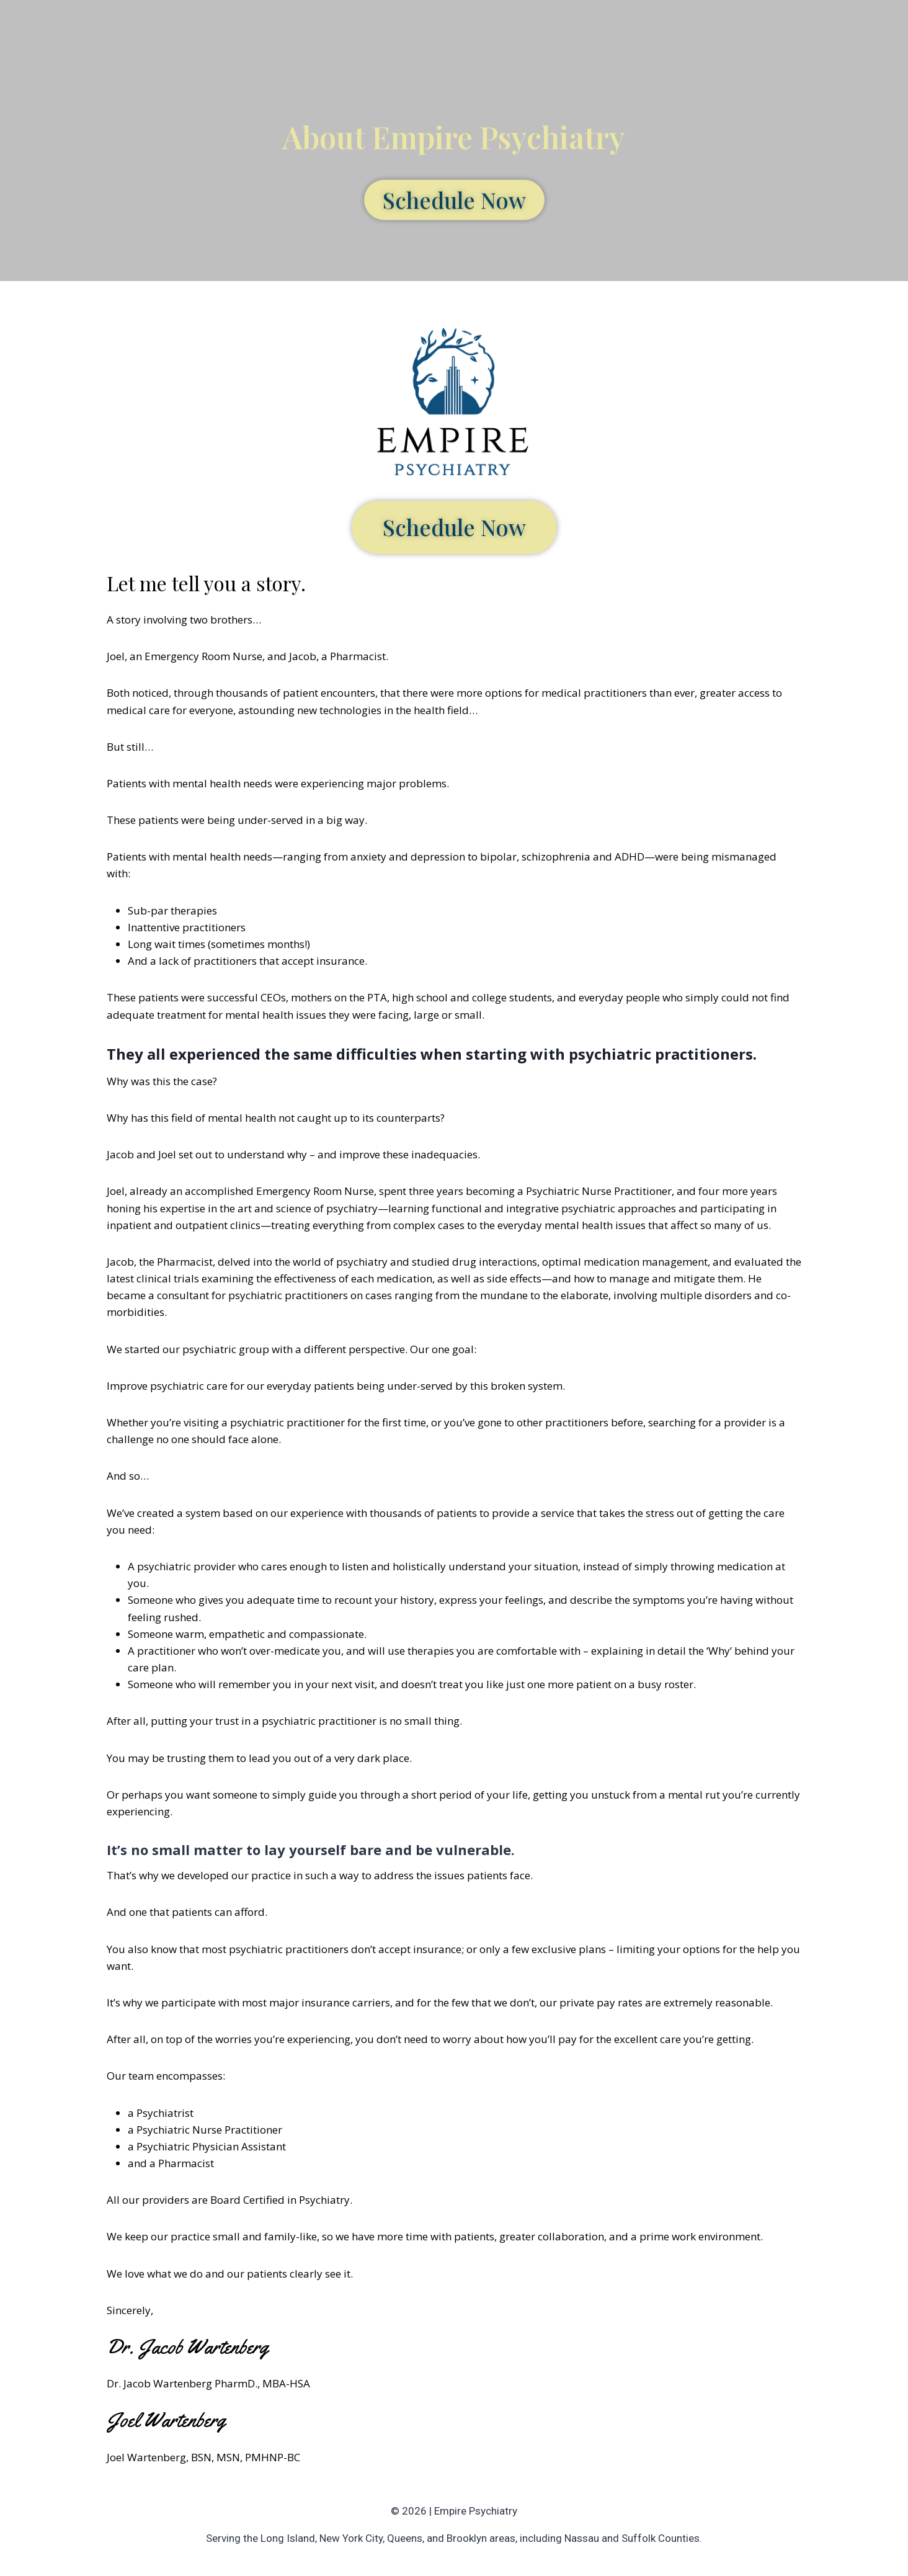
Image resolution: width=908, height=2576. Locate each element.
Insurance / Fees (511, 30)
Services (433, 30)
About (379, 30)
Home (331, 30)
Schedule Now (729, 30)
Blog (579, 30)
